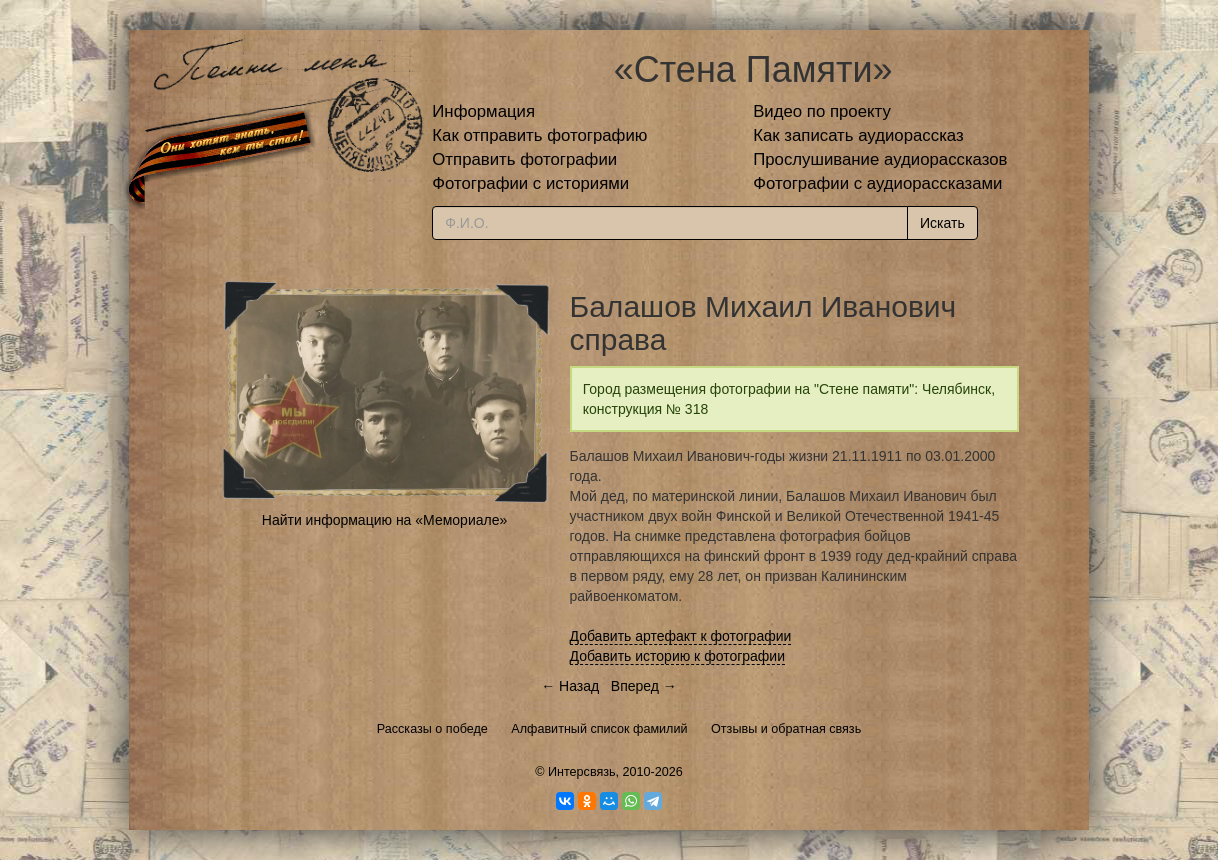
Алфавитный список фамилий (599, 729)
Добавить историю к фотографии (678, 656)
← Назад (570, 686)
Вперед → (644, 686)
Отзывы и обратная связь (786, 729)
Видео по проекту (822, 111)
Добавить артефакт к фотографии (681, 636)
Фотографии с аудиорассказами (877, 183)
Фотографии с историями (530, 183)
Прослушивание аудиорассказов (880, 159)
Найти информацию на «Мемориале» (384, 520)
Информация (483, 111)
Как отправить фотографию (539, 135)
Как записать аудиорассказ (858, 135)
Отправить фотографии (524, 159)
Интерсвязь (582, 772)
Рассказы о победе (432, 729)
